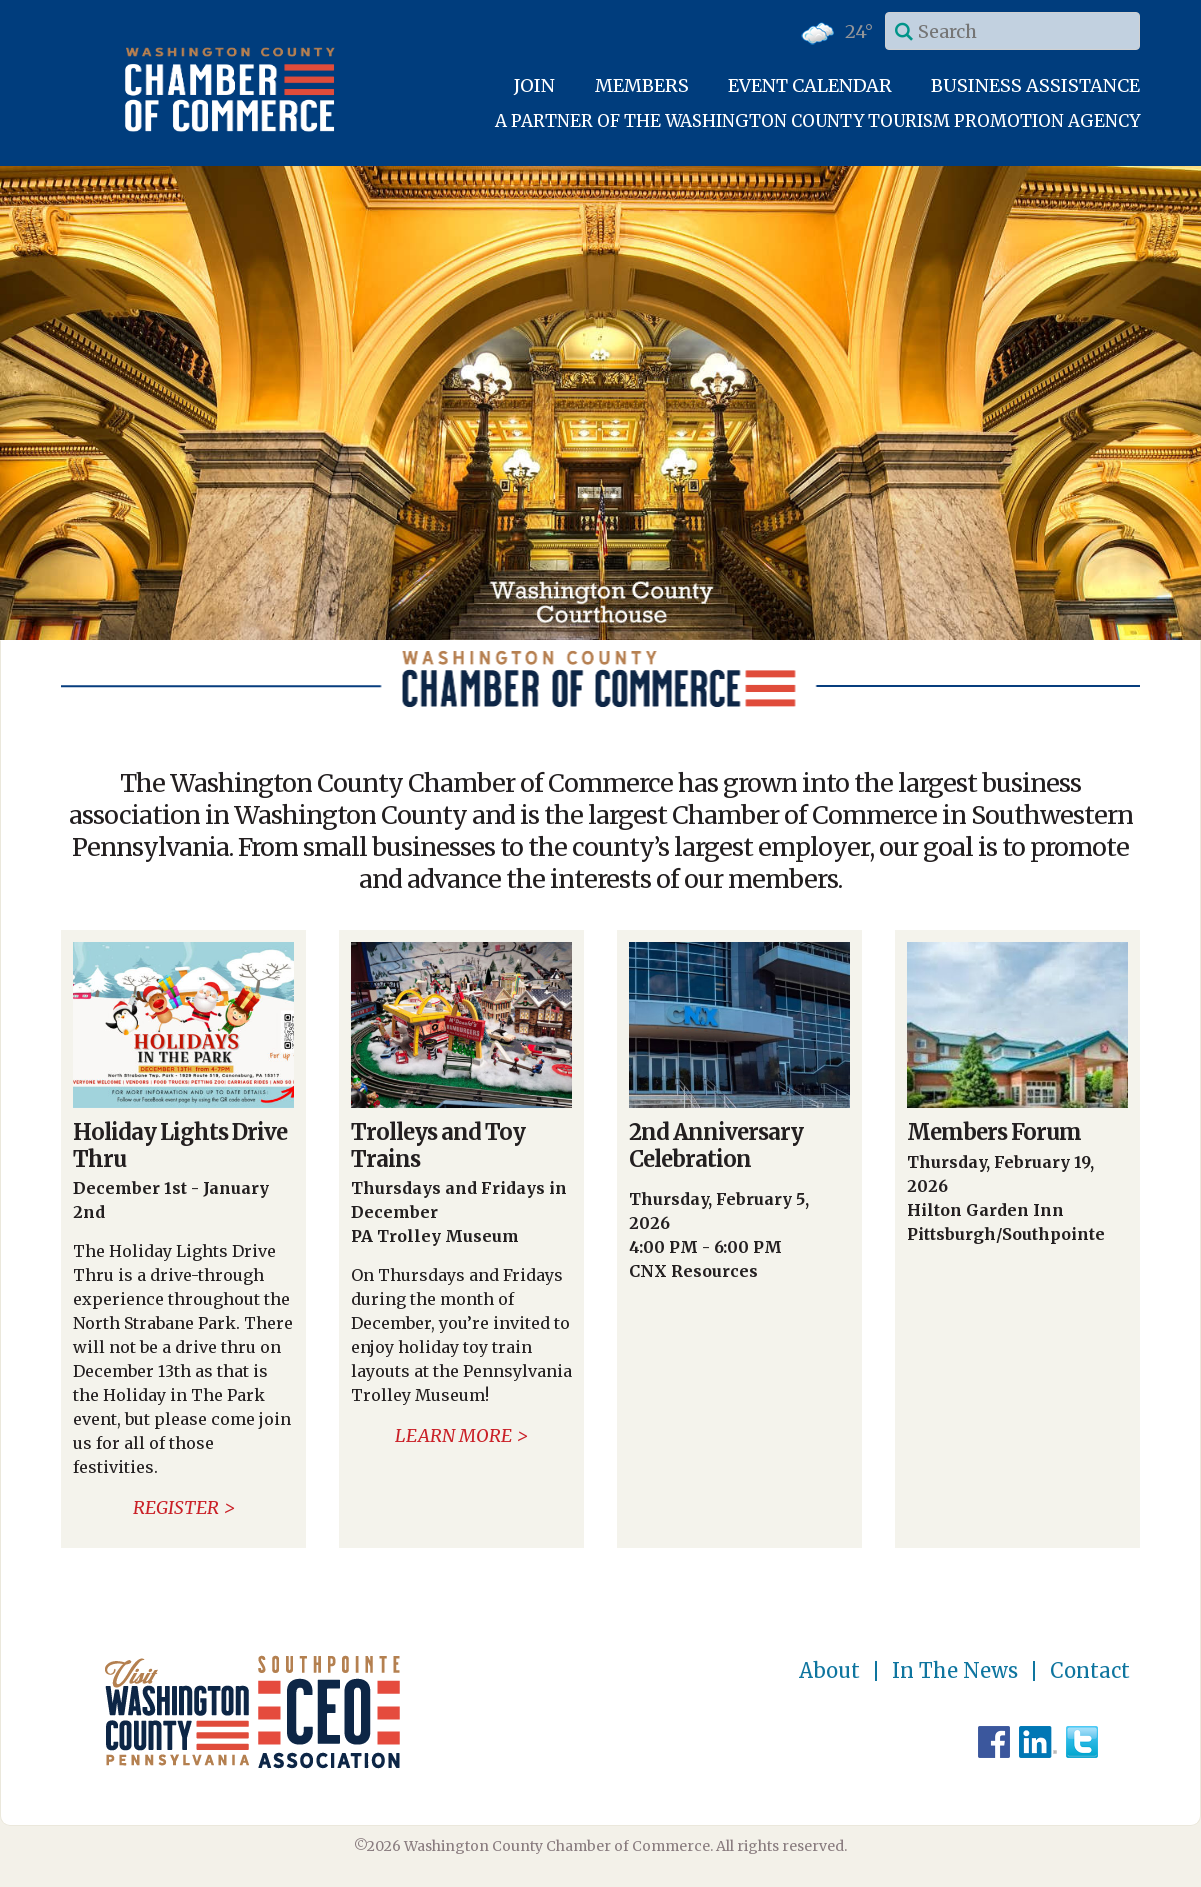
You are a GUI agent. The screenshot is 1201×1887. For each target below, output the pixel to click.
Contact (1090, 1671)
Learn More (453, 1435)
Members (642, 85)
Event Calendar (810, 85)
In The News (955, 1671)
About (829, 1671)
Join (534, 85)
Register (176, 1507)
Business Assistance (1035, 85)
